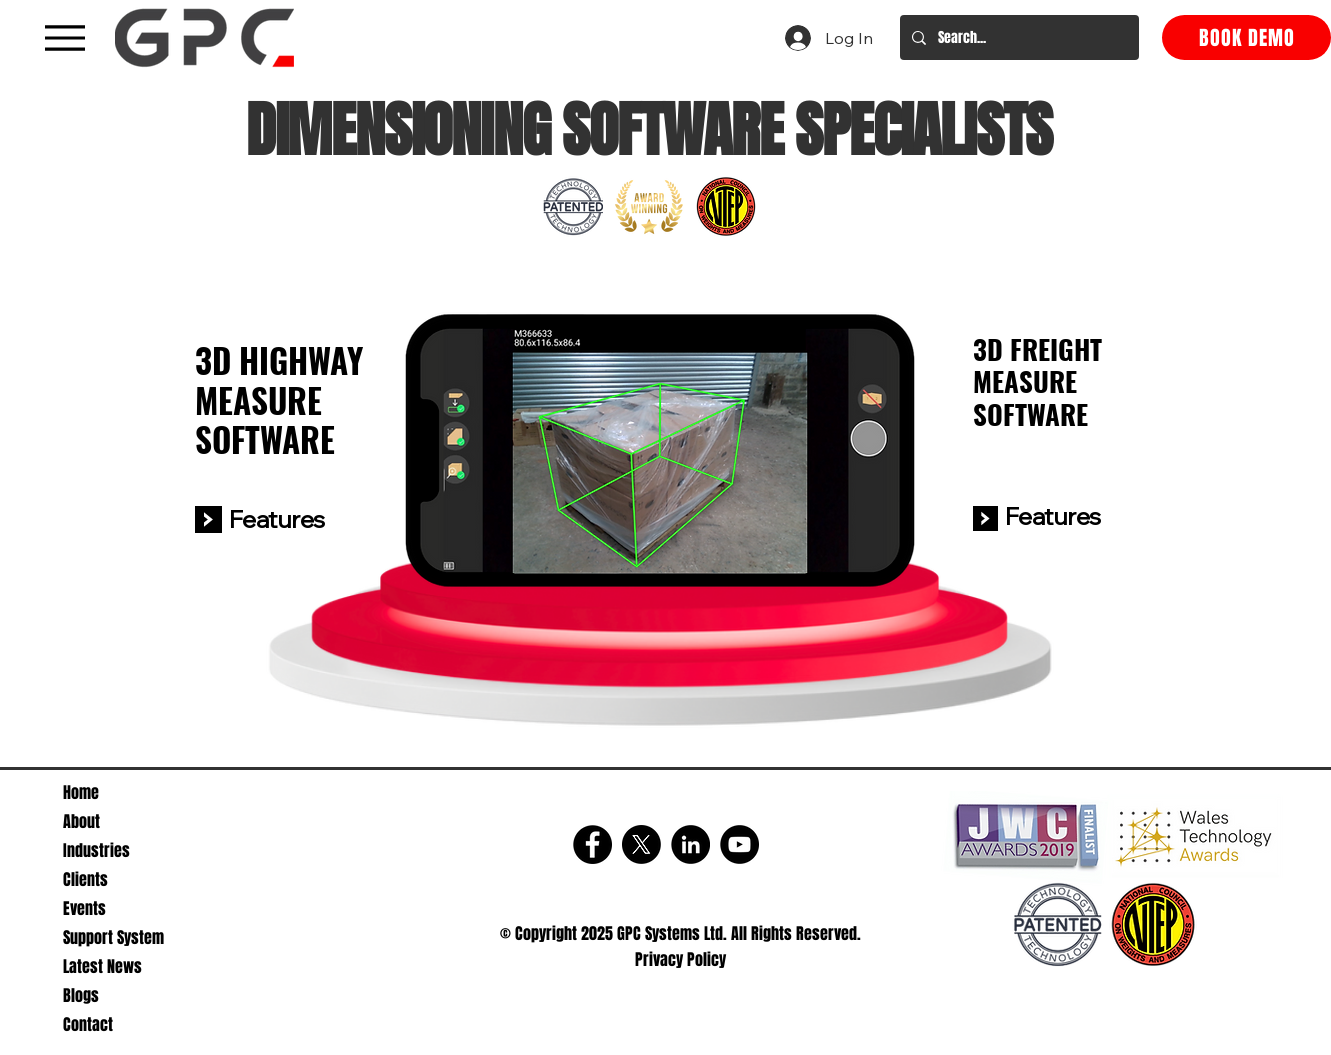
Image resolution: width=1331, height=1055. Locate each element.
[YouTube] (739, 844)
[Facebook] (592, 844)
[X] (641, 844)
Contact (88, 1024)
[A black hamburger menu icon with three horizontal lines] (64, 37)
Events (84, 908)
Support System (113, 937)
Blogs (81, 995)
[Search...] (1017, 37)
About (81, 821)
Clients (85, 879)
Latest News (102, 966)
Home (81, 792)
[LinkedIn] (690, 844)
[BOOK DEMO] (1246, 37)
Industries (96, 850)
